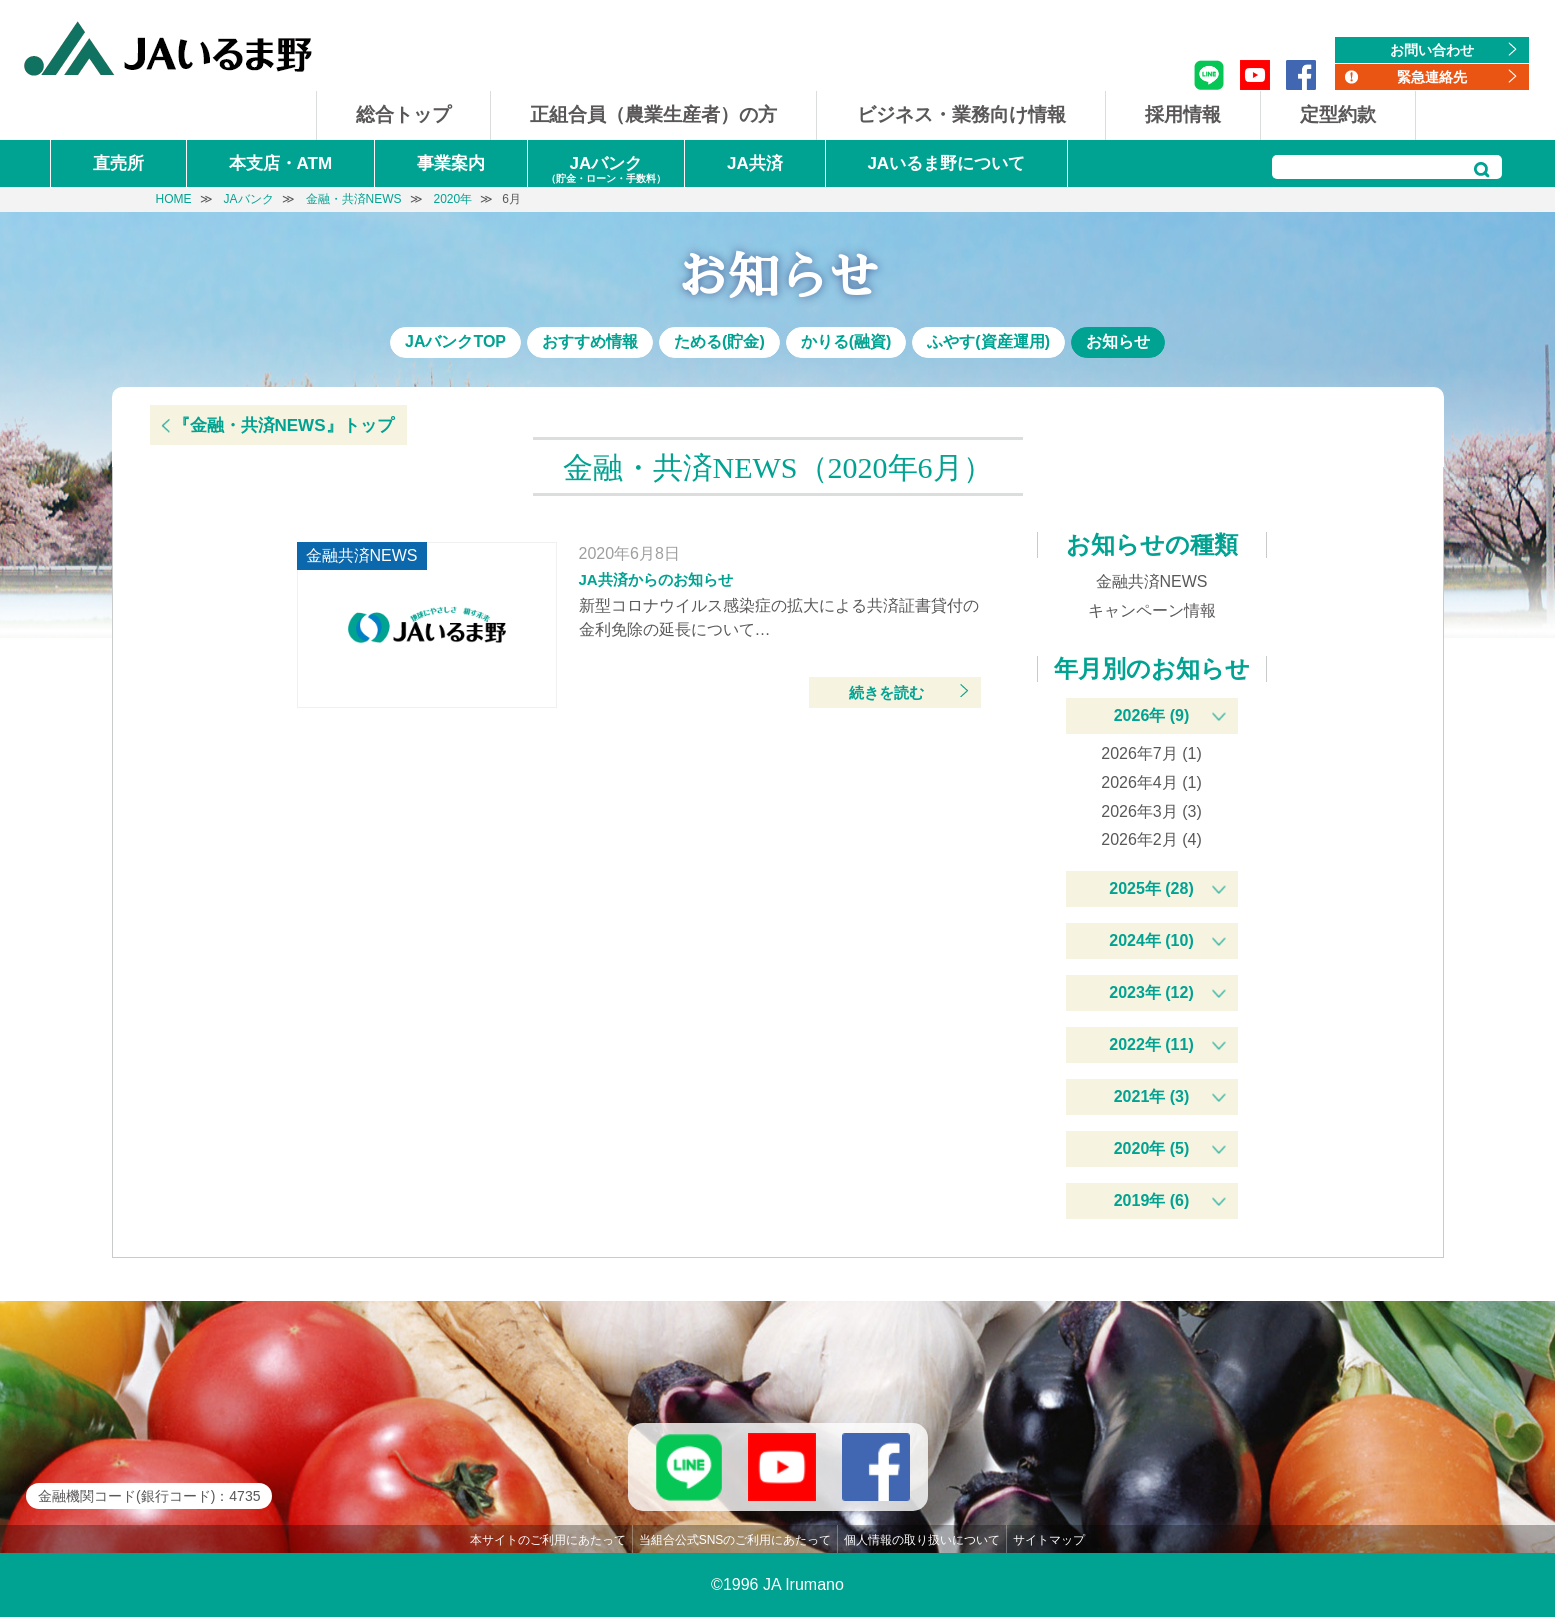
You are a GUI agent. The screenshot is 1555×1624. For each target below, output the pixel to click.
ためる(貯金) (719, 341)
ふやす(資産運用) (988, 341)
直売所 (118, 163)
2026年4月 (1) (1151, 782)
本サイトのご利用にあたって (548, 1547)
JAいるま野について (946, 163)
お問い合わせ (1432, 50)
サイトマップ (1049, 1547)
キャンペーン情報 (1152, 610)
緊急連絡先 (1432, 77)
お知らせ (1118, 341)
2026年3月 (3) (1151, 811)
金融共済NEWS (1152, 581)
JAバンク (606, 170)
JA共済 (755, 163)
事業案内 (451, 163)
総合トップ (403, 114)
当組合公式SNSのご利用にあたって (735, 1547)
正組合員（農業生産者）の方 (653, 114)
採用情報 (1183, 114)
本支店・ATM (281, 163)
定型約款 (1338, 114)
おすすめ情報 (590, 341)
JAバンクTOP (455, 341)
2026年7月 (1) (1151, 753)
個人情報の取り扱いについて (922, 1547)
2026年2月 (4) (1151, 839)
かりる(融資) (846, 341)
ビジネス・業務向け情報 (961, 114)
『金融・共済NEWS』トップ (283, 425)
